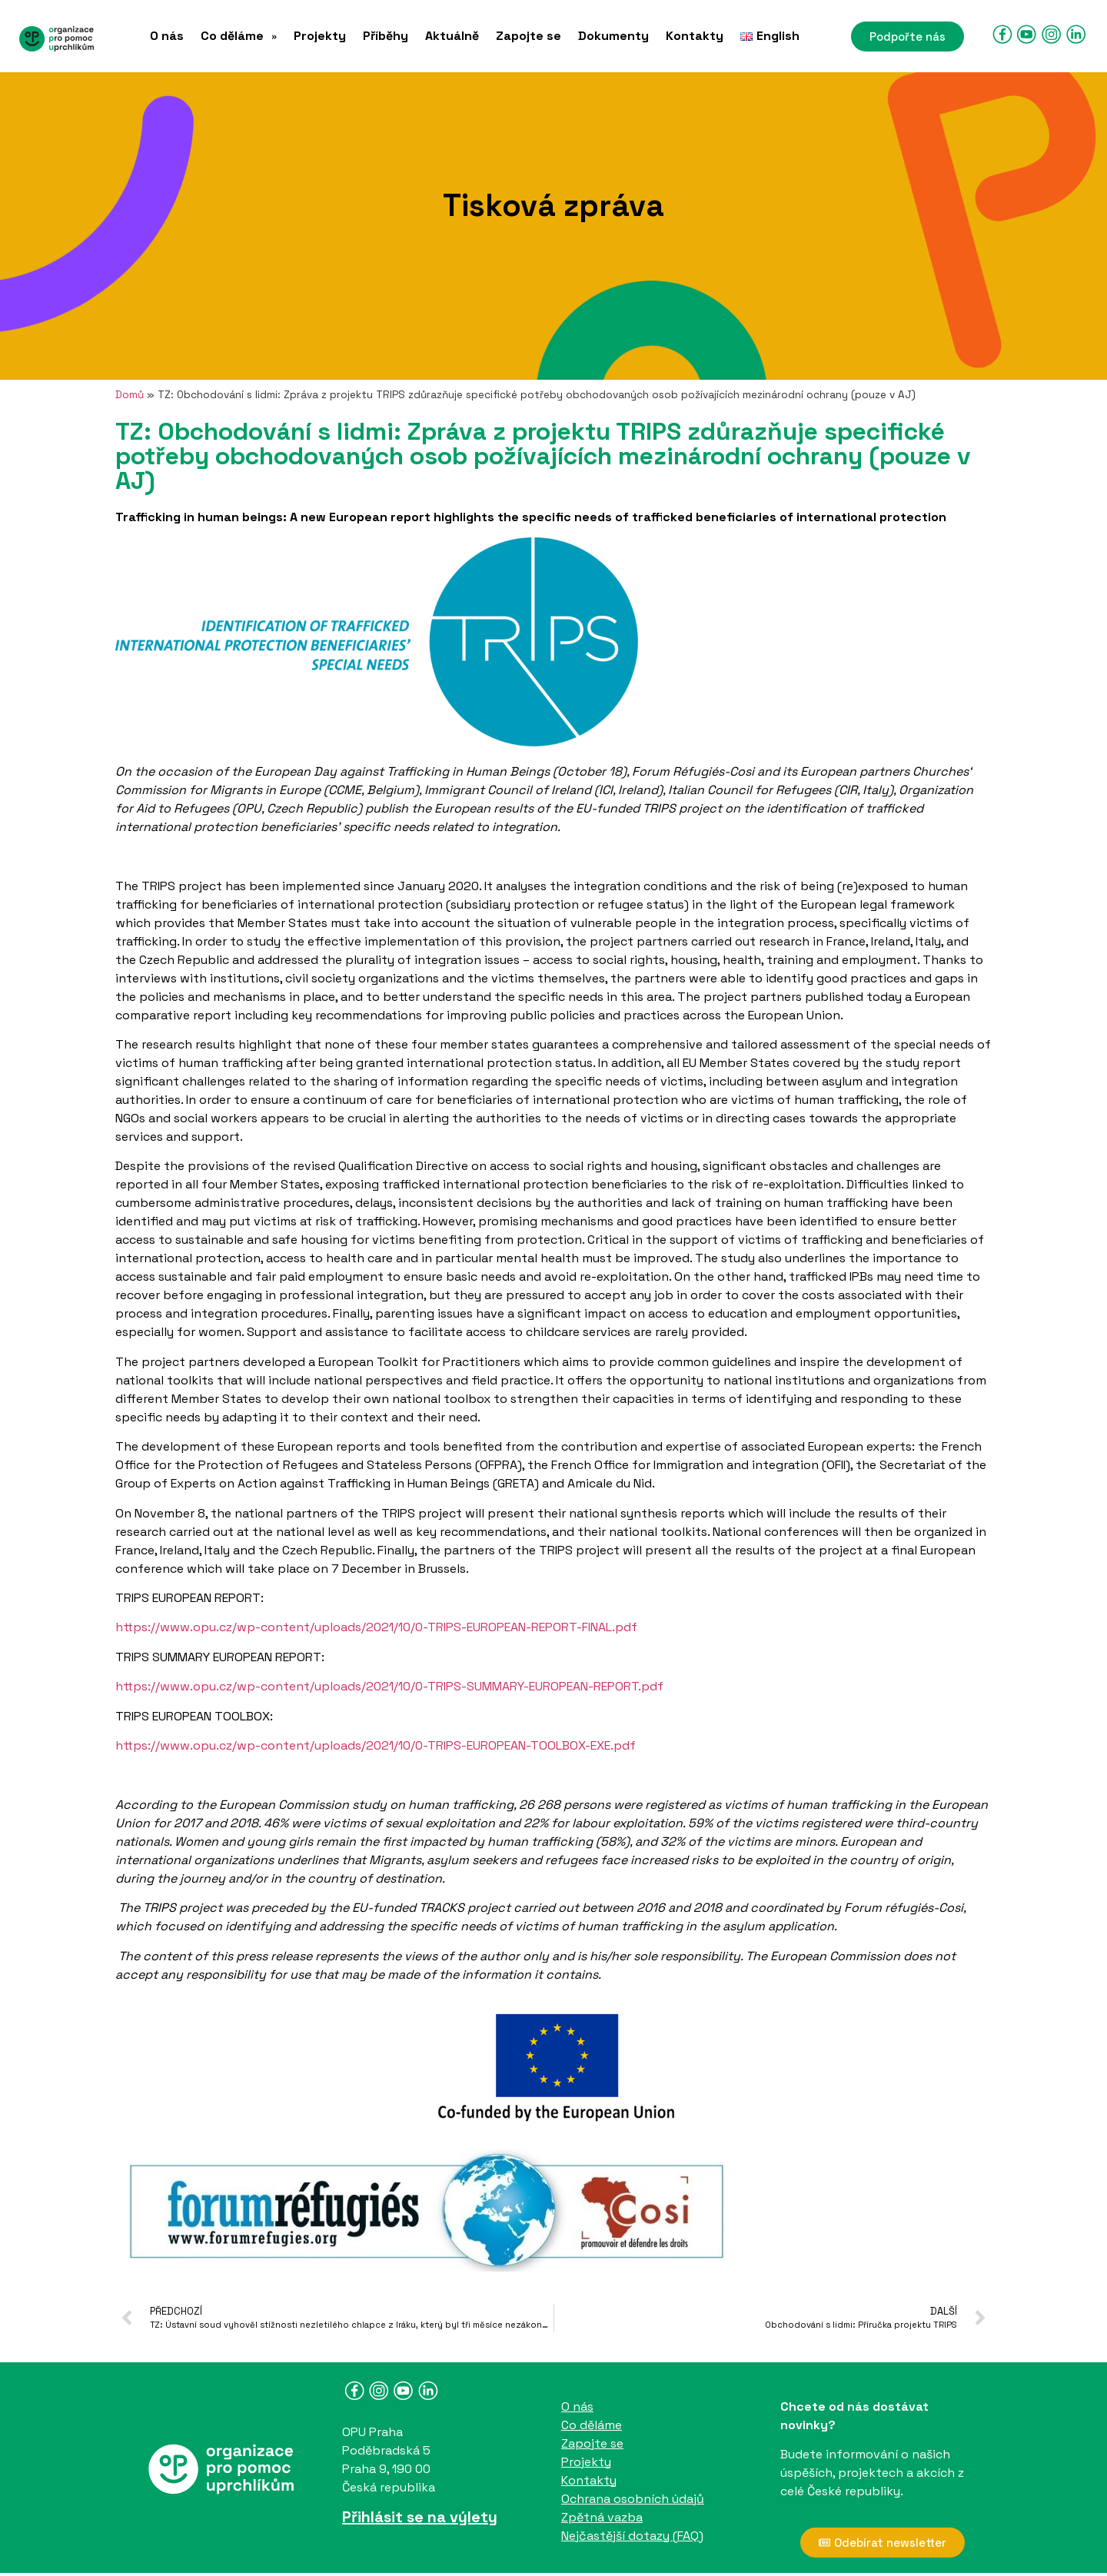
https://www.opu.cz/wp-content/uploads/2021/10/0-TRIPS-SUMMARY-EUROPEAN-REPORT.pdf (389, 1686)
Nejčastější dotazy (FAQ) (632, 2536)
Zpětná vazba (602, 2517)
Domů (129, 394)
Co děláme (239, 36)
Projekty (320, 36)
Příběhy (385, 36)
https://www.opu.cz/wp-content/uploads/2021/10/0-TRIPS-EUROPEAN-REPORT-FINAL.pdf (376, 1627)
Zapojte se (528, 36)
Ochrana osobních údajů (632, 2499)
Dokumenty (613, 36)
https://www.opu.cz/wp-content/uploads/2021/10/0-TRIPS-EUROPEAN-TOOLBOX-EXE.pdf (375, 1745)
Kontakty (694, 36)
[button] (238, 36)
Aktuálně (452, 36)
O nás (167, 36)
